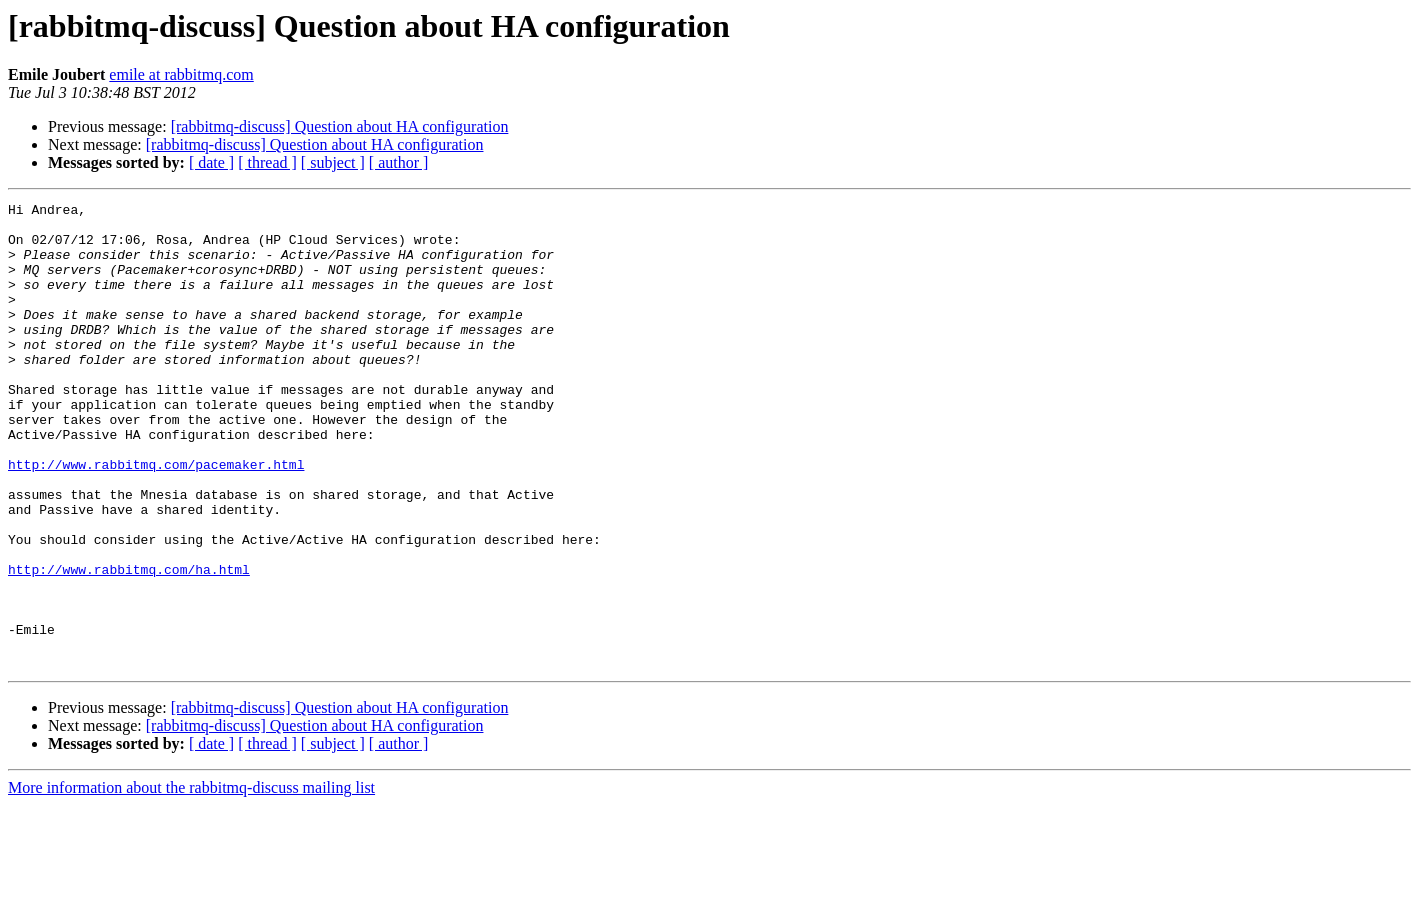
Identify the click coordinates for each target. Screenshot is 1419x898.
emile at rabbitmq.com (181, 74)
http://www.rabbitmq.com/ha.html (129, 644)
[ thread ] (267, 162)
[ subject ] (333, 162)
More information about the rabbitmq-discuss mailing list (191, 880)
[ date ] (211, 162)
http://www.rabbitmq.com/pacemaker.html (156, 518)
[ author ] (399, 162)
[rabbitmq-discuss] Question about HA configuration (340, 126)
